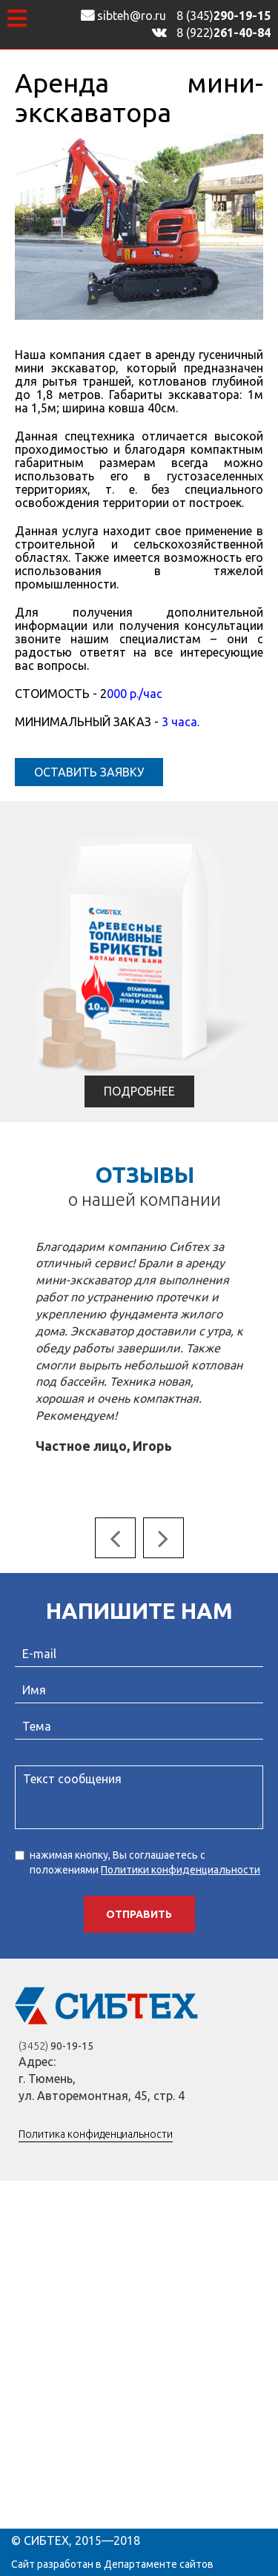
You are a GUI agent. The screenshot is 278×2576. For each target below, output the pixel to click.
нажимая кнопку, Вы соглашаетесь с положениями (137, 1862)
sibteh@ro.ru (123, 15)
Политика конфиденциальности (96, 2134)
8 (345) (223, 15)
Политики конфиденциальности (180, 1870)
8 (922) (223, 32)
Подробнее (139, 1091)
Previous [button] (115, 1537)
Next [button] (163, 1537)
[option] (139, 1348)
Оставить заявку (89, 772)
